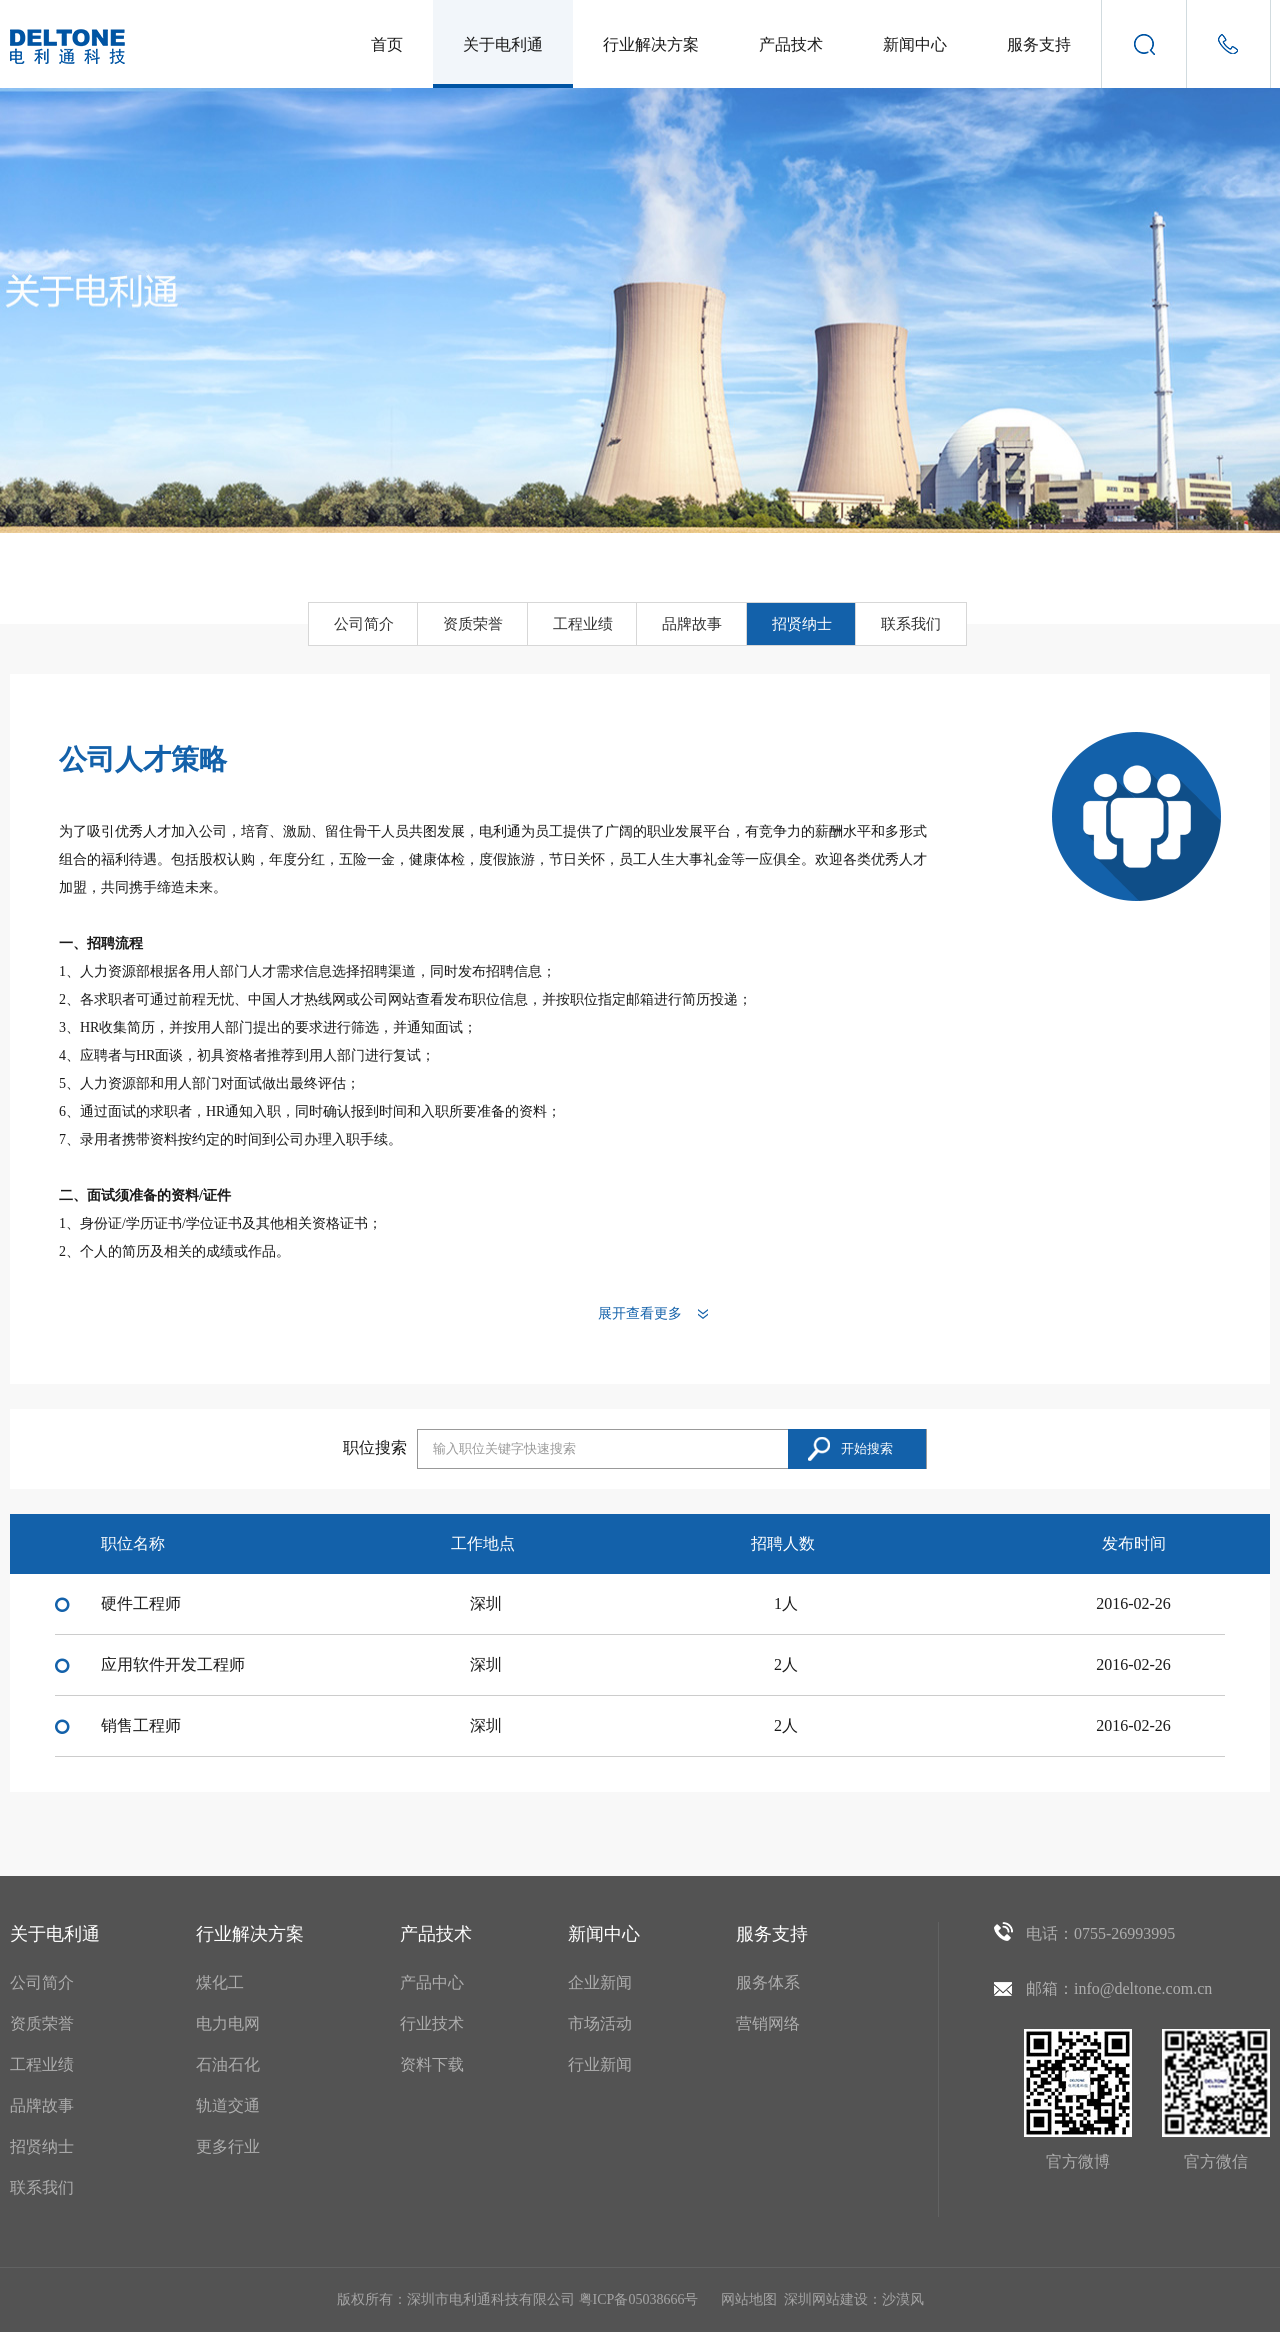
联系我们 (911, 624)
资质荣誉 (473, 624)
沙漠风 (903, 2299)
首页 (387, 44)
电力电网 (228, 2023)
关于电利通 (503, 44)
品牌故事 (692, 624)
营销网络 (768, 2023)
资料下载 (432, 2064)
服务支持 (1039, 44)
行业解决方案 (651, 44)
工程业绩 (583, 624)
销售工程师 (141, 1725)
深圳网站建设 (826, 2299)
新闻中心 (915, 44)
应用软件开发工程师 (173, 1664)
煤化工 (220, 1982)
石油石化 (228, 2064)
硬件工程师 (141, 1603)
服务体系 (768, 1982)
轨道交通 (228, 2105)
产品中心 (432, 1982)
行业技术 (432, 2023)
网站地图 (749, 2299)
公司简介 (364, 624)
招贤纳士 (802, 624)
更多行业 (228, 2146)
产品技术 (791, 44)
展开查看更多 (640, 1313)
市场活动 (600, 2023)
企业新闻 (600, 1982)
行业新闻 (600, 2064)
